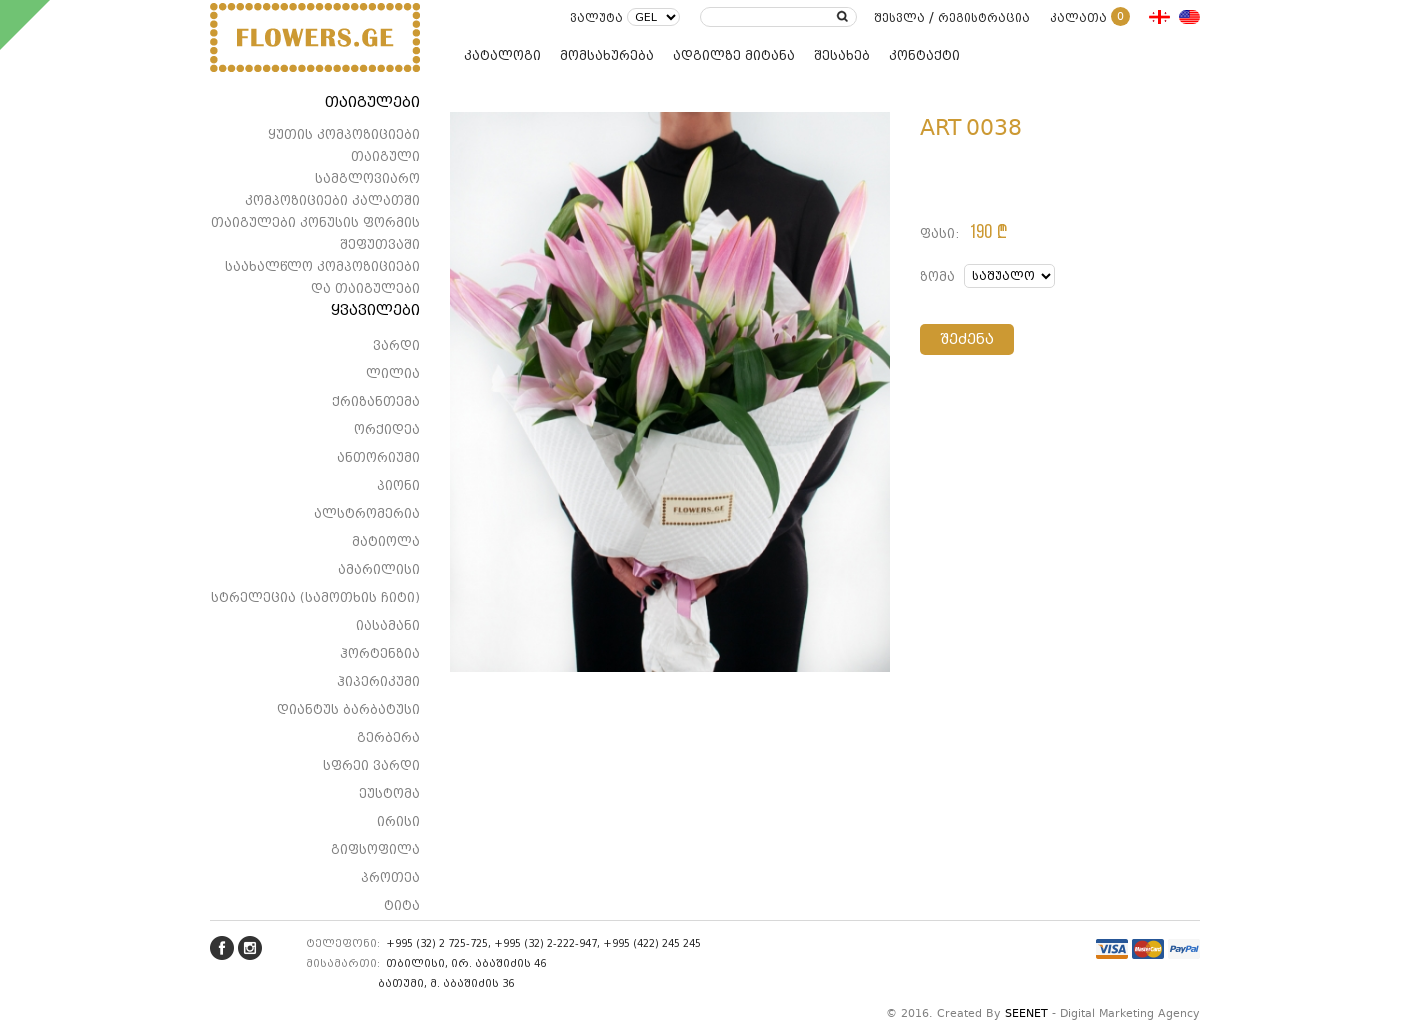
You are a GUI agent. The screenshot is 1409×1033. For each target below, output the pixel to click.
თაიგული (385, 156)
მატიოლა (386, 541)
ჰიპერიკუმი (378, 681)
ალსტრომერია (367, 513)
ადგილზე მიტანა (734, 55)
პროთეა (390, 877)
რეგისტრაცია (984, 18)
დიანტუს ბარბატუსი (348, 709)
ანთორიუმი (378, 457)
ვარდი (396, 345)
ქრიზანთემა (376, 401)
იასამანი (388, 625)
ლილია (393, 373)
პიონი (398, 485)
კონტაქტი (924, 55)
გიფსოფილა (375, 849)
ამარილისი (379, 569)
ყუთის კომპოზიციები (344, 134)
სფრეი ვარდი (371, 765)
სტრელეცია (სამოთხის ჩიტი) (315, 597)
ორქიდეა (387, 429)
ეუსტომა (389, 793)
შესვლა (899, 18)
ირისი (398, 821)
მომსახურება (607, 55)
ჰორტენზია (380, 653)
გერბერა (388, 737)
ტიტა (402, 905)
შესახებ (842, 55)
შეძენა (967, 339)
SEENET (1026, 1014)
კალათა (1090, 18)
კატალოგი (502, 55)
